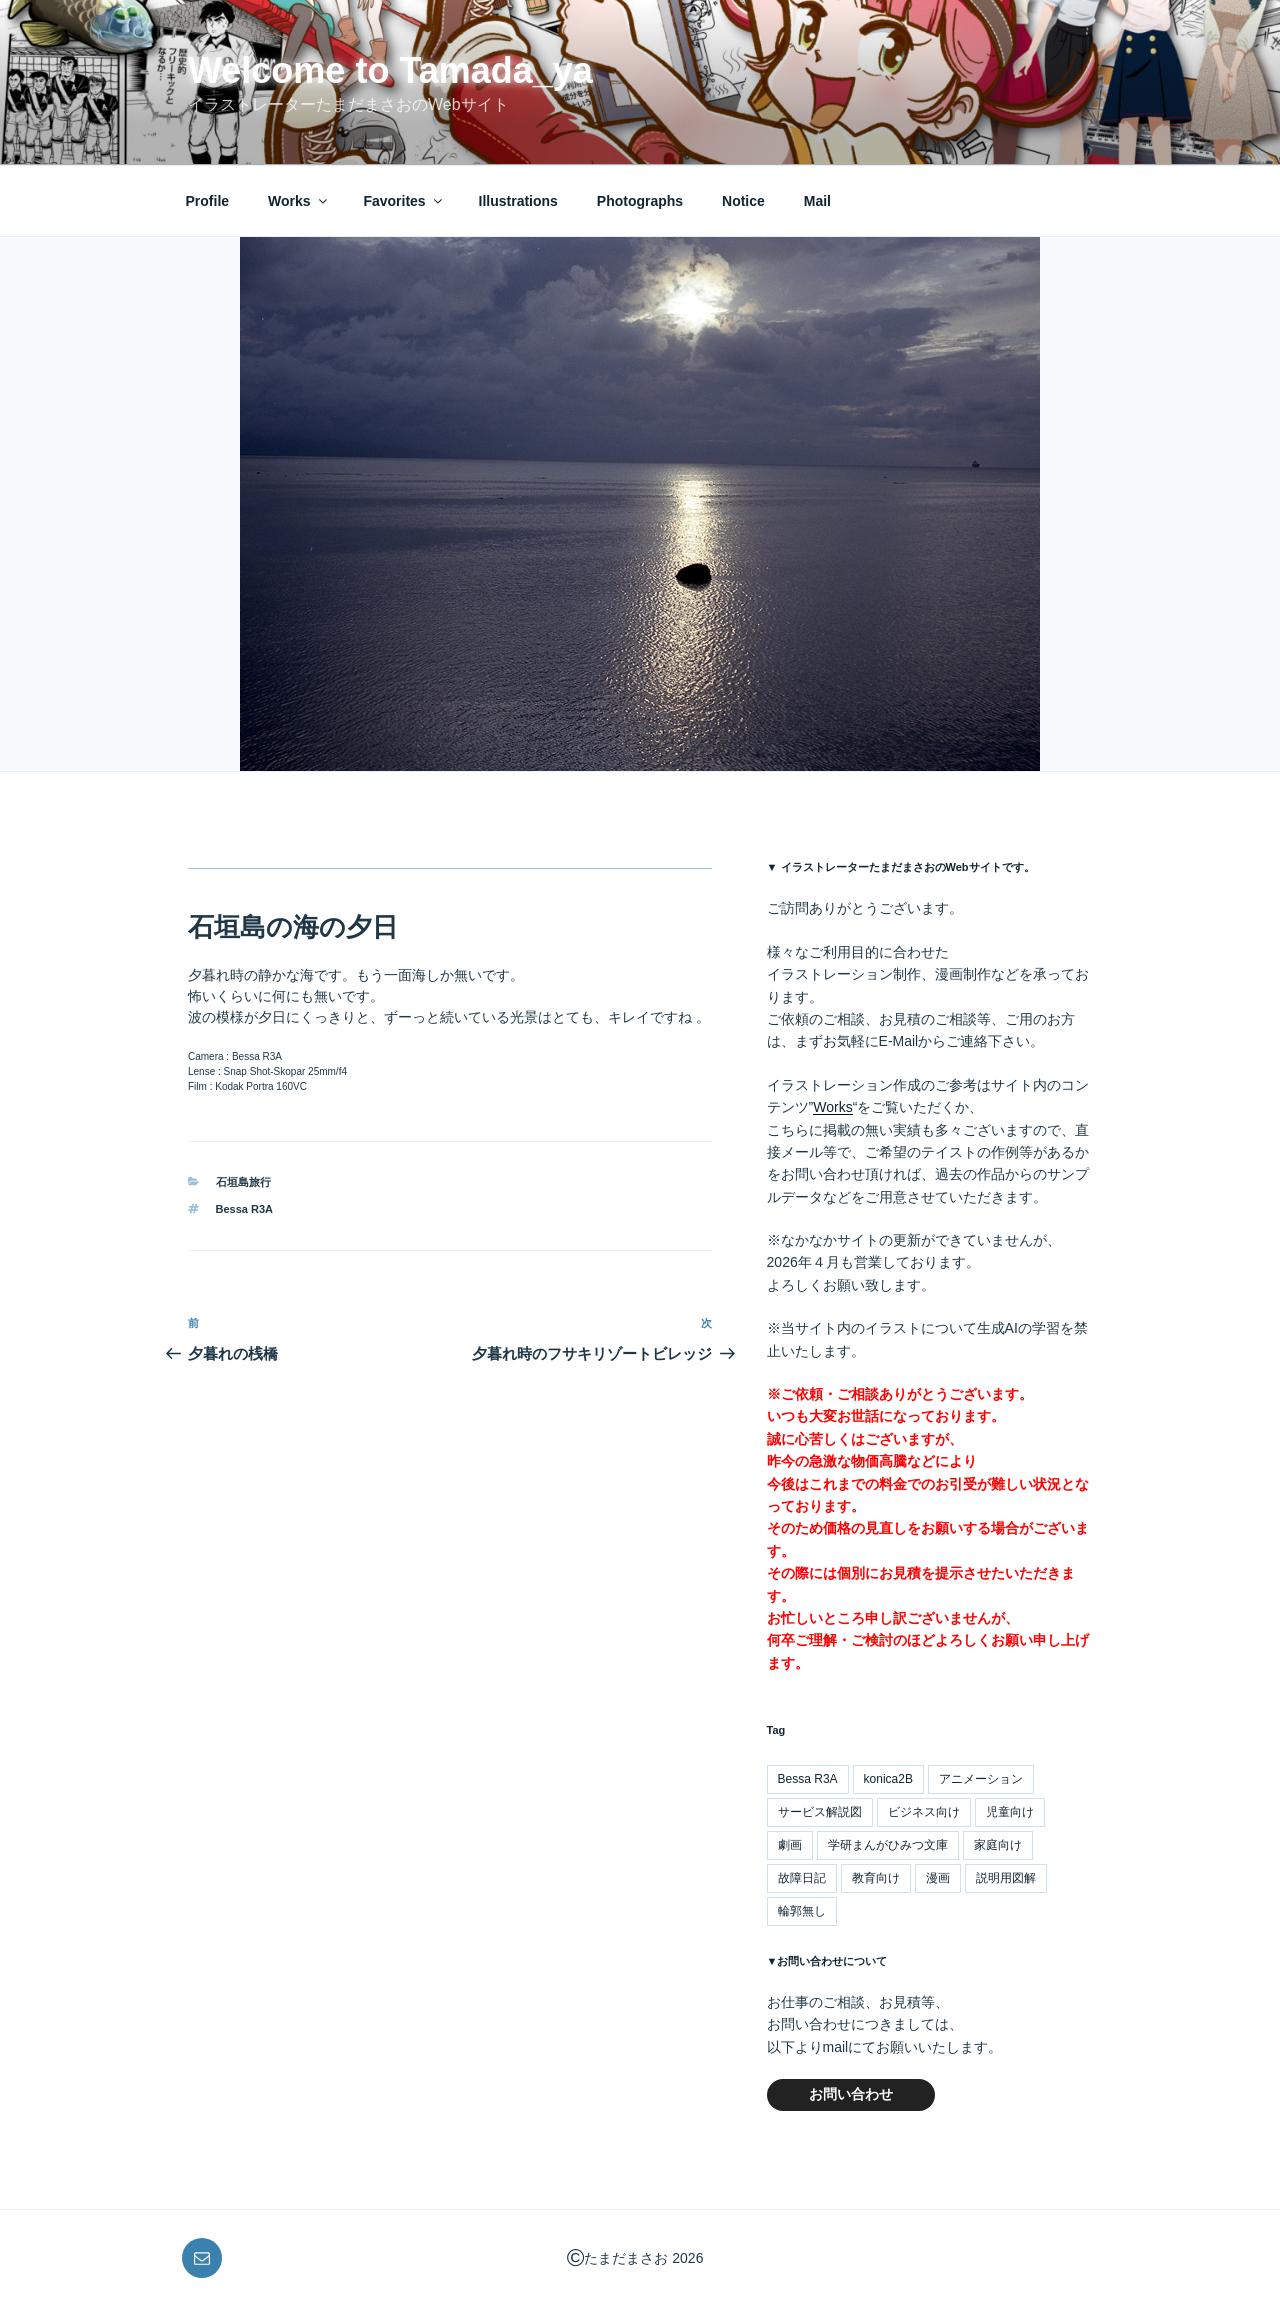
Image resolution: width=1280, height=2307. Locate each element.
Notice (743, 201)
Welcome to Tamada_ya (390, 70)
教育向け (876, 1878)
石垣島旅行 (243, 1182)
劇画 (790, 1845)
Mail (817, 201)
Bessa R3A (244, 1209)
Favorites (403, 201)
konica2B (888, 1779)
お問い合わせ (851, 2094)
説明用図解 (1006, 1878)
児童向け (1010, 1812)
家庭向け (998, 1845)
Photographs (640, 201)
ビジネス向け (924, 1812)
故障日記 (802, 1878)
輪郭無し (802, 1911)
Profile (208, 201)
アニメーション (981, 1779)
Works (299, 201)
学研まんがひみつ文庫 (888, 1845)
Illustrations (518, 201)
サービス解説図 (820, 1812)
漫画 (938, 1878)
